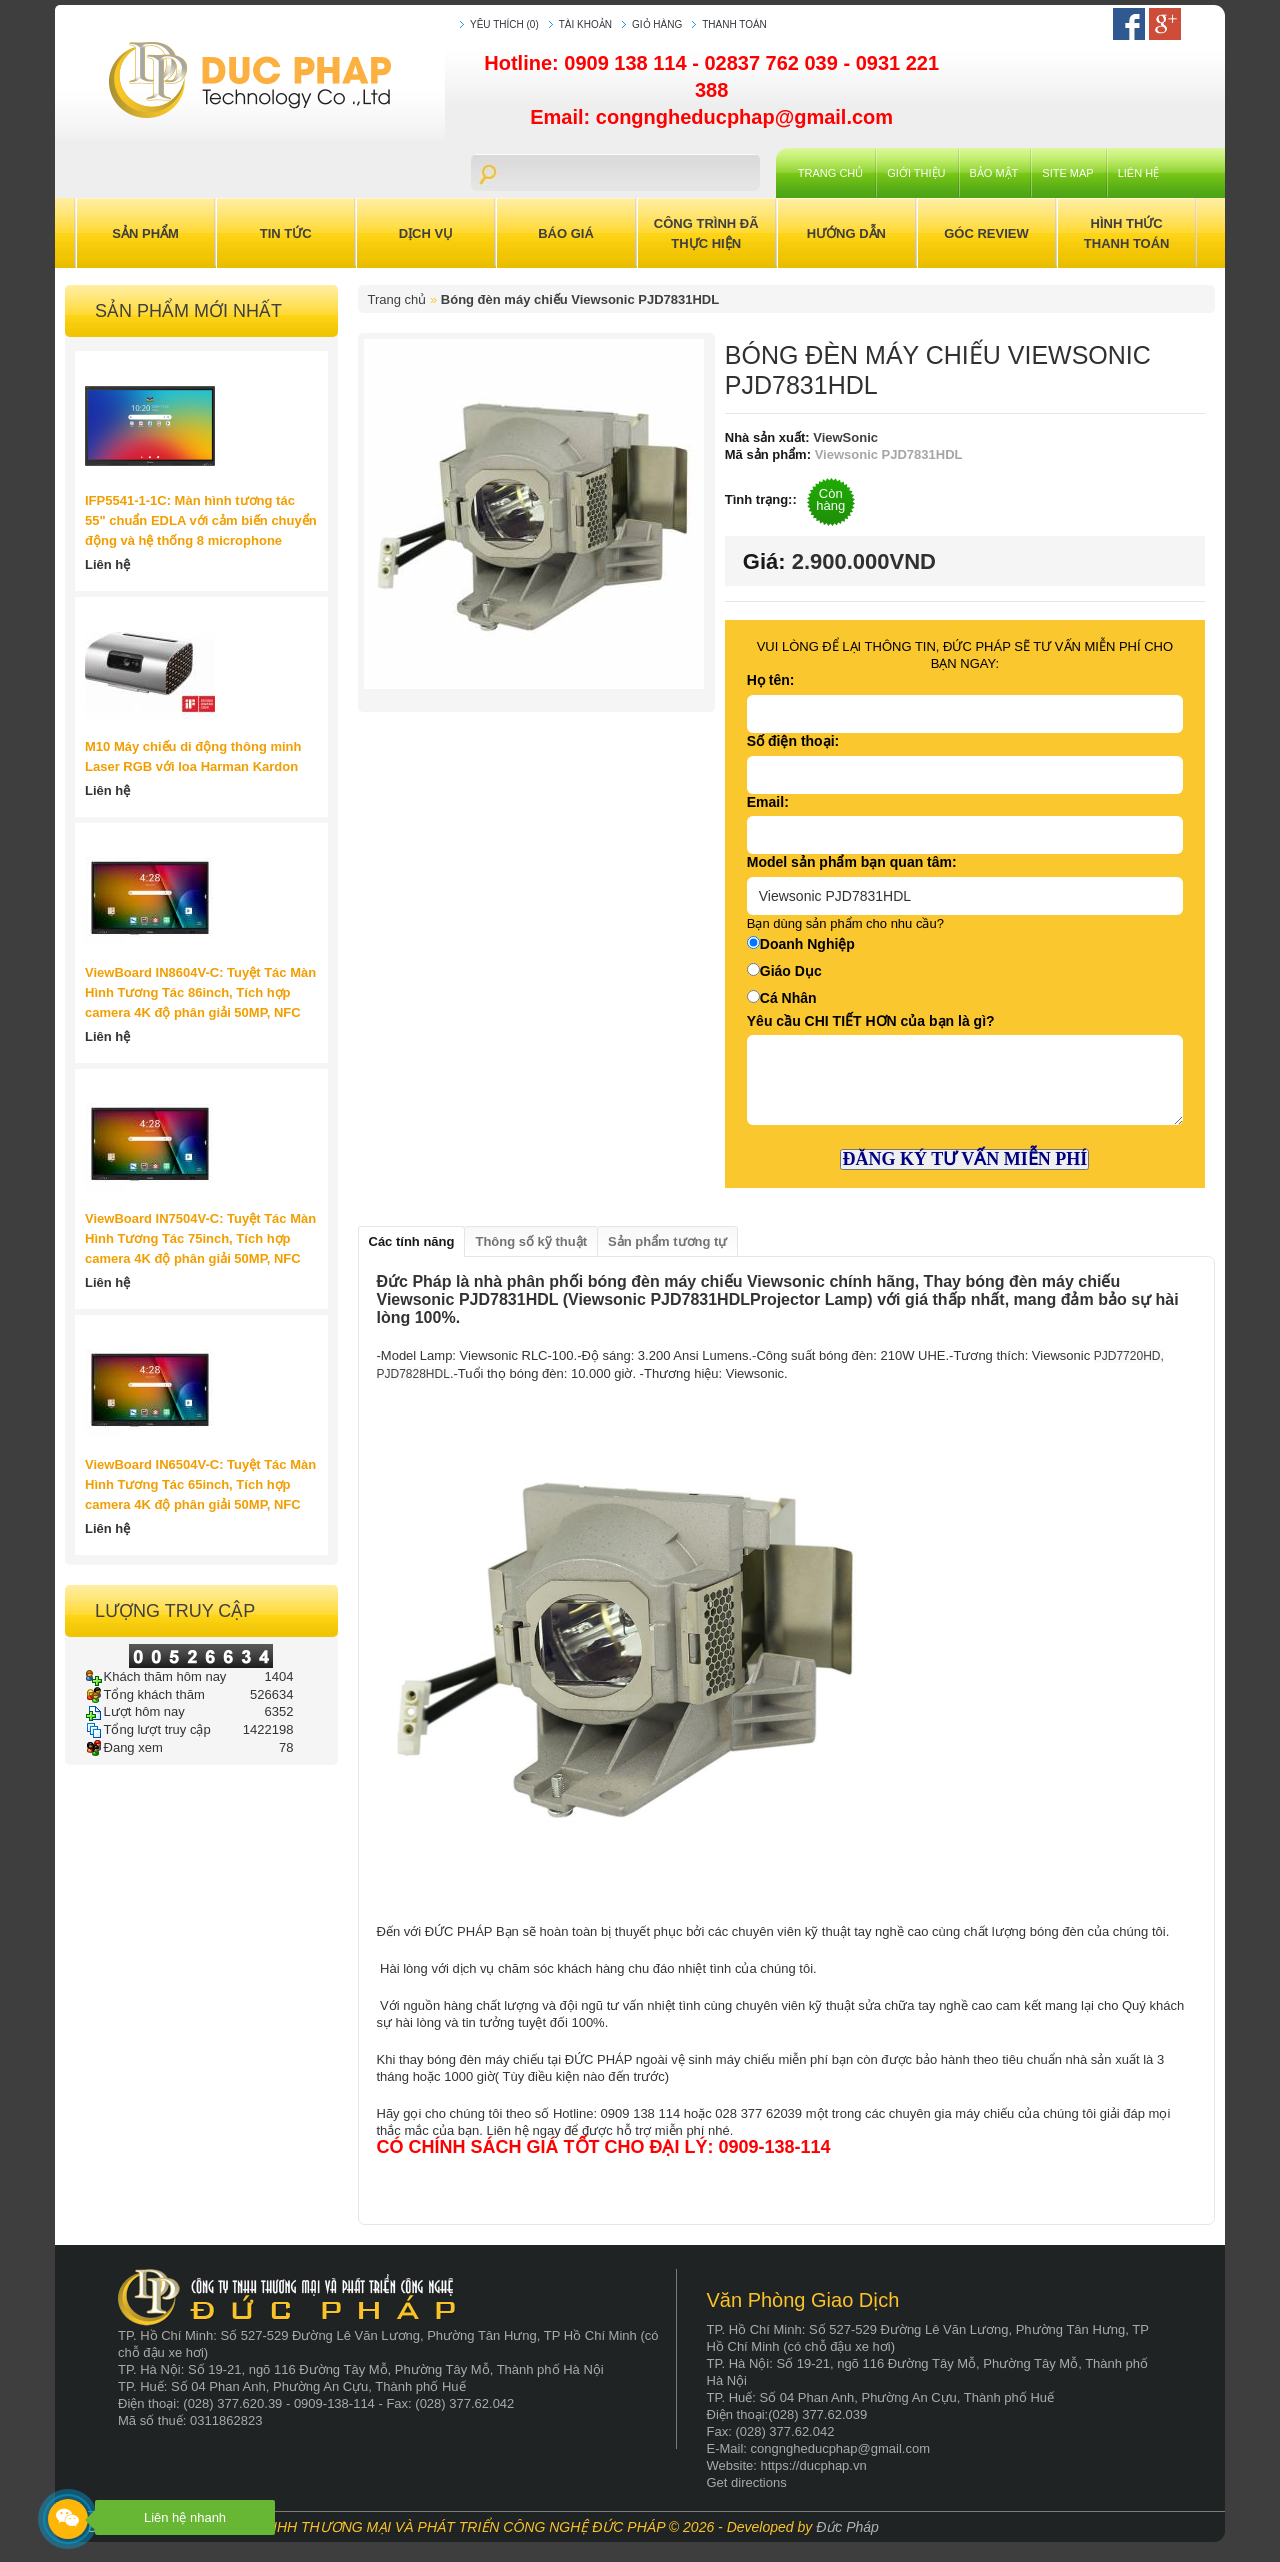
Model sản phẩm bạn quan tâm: (852, 862)
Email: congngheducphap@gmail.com (711, 117)
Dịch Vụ (426, 233)
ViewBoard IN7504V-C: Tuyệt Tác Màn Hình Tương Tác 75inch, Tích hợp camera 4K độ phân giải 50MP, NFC (200, 1238)
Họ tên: (771, 680)
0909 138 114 (628, 63)
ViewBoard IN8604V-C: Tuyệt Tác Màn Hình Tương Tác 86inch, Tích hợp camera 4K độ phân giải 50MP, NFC (200, 992)
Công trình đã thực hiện (706, 233)
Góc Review (986, 233)
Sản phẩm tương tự (667, 1241)
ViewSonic (844, 437)
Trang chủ (830, 173)
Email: (768, 802)
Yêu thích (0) (504, 24)
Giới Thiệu (916, 173)
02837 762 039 (773, 63)
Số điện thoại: (793, 741)
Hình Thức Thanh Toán (1127, 233)
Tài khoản (585, 24)
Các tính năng (412, 1241)
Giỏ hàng (657, 24)
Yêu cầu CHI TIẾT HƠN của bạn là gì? (871, 1021)
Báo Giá (566, 233)
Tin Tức (286, 233)
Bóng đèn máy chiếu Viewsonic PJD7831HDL (580, 299)
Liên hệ (1138, 173)
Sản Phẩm (145, 233)
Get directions (747, 2482)
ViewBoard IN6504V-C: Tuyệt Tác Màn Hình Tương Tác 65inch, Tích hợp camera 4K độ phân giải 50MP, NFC (200, 1484)
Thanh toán (734, 24)
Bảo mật (994, 173)
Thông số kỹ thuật (531, 1241)
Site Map (1067, 173)
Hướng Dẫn (846, 233)
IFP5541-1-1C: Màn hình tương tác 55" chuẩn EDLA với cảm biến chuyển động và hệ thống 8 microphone (201, 520)
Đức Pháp (847, 2527)
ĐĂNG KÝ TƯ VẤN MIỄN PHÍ (964, 1159)
